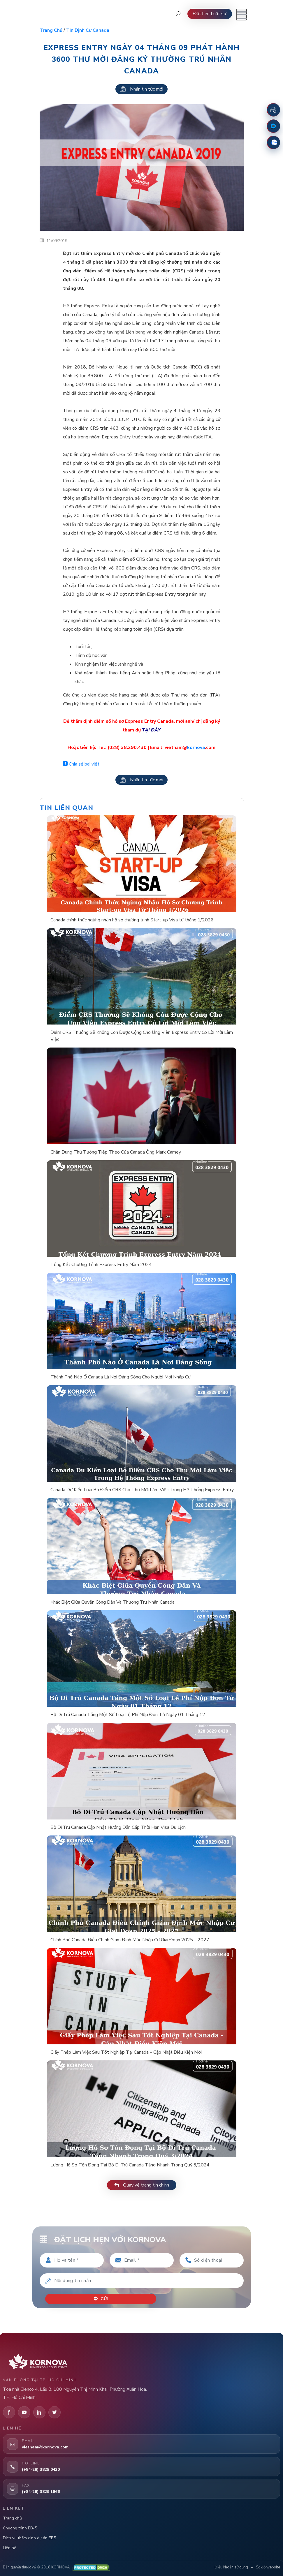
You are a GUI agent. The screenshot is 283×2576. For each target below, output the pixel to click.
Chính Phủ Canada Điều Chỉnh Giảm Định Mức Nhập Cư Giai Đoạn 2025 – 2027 (129, 1940)
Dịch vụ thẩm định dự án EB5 (29, 2538)
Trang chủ (51, 30)
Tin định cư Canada (87, 30)
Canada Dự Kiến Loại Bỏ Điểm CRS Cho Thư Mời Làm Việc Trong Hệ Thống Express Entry (142, 1490)
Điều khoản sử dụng (231, 2567)
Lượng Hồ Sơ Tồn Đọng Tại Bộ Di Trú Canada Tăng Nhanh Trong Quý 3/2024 (130, 2165)
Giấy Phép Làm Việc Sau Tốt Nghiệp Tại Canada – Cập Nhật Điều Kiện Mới (126, 2052)
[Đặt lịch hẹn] (273, 110)
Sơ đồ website (268, 2567)
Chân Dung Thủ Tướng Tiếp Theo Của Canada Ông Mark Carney (115, 1152)
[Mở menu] (241, 14)
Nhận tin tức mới (141, 89)
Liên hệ (9, 2548)
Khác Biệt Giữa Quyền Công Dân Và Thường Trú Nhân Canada (112, 1602)
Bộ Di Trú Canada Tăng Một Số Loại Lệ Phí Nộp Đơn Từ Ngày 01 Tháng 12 (127, 1714)
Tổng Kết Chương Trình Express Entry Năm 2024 (101, 1264)
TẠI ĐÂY (151, 730)
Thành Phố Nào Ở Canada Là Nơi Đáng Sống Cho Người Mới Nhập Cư (120, 1377)
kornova (196, 747)
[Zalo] (273, 142)
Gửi (101, 2299)
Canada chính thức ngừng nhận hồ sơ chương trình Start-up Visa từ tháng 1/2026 (132, 920)
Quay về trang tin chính (141, 2185)
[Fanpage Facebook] (273, 126)
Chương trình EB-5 (20, 2528)
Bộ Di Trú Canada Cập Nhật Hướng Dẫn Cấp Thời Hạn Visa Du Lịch (118, 1827)
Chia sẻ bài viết (81, 764)
